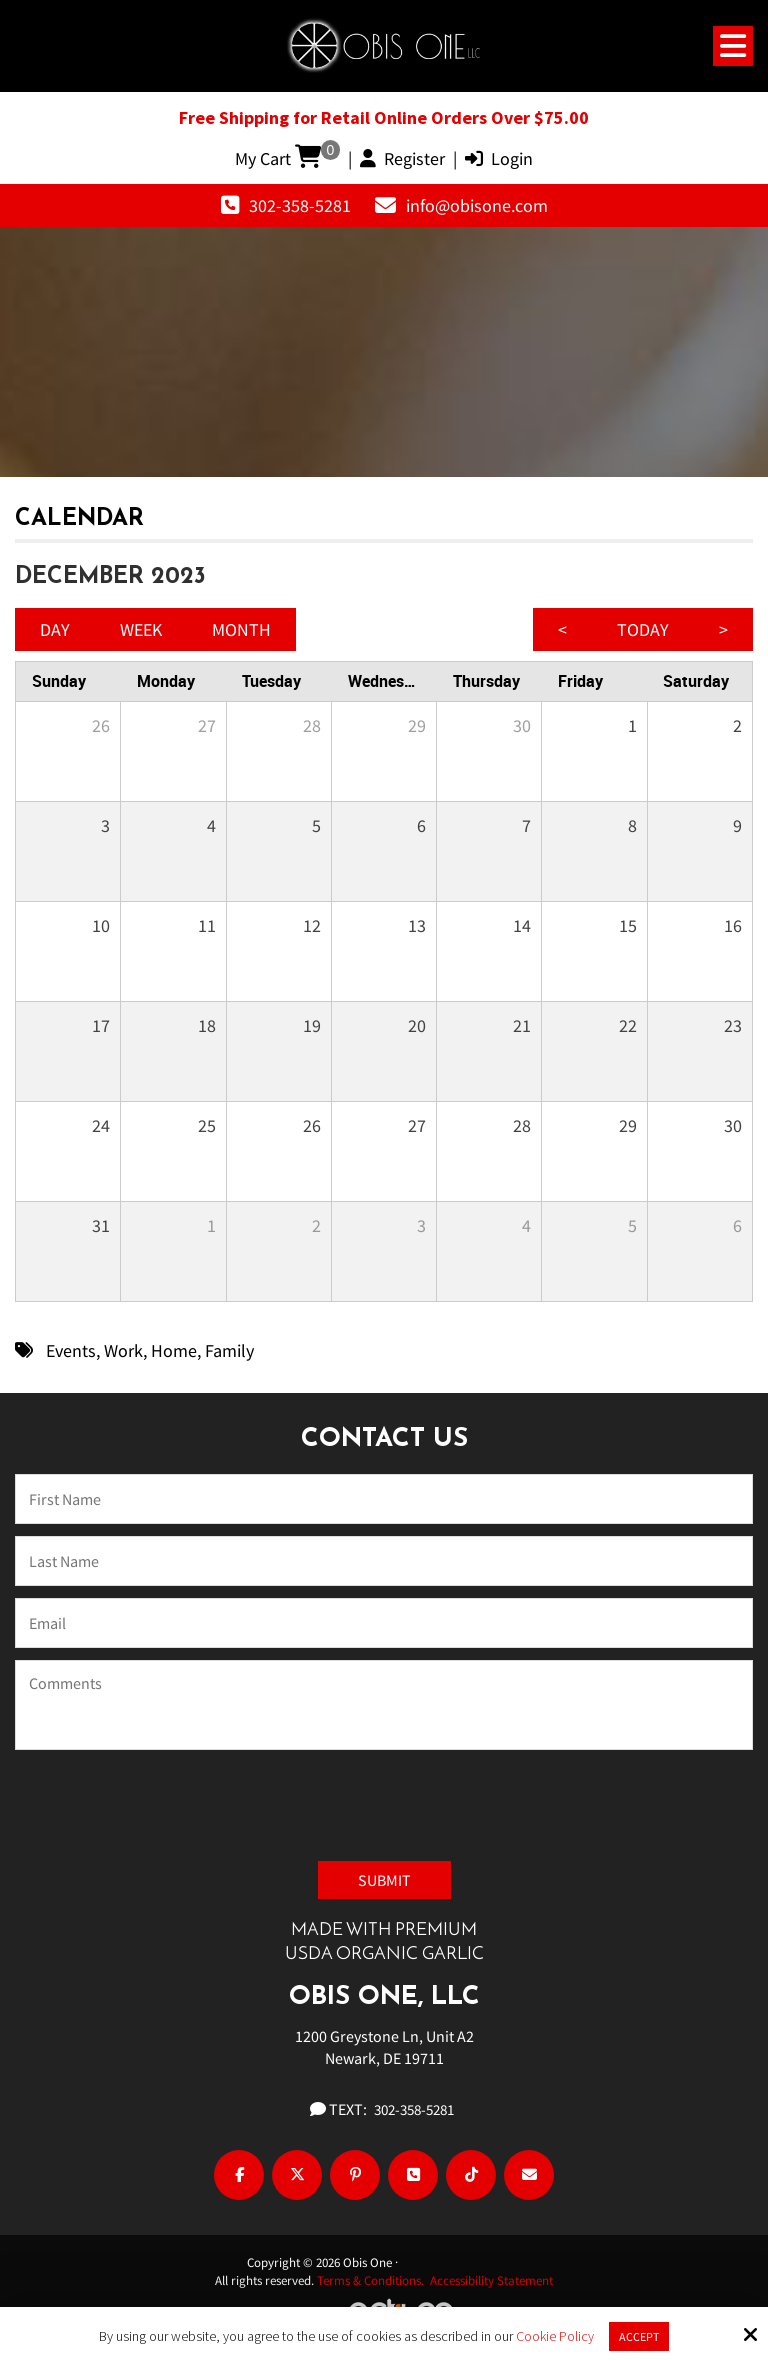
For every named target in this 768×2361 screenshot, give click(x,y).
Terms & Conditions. (373, 2280)
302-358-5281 (300, 205)
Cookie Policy (555, 2336)
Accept (639, 2336)
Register (402, 158)
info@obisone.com (477, 205)
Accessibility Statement (491, 2280)
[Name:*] (384, 1499)
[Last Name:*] (384, 1561)
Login (499, 158)
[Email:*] (384, 1623)
